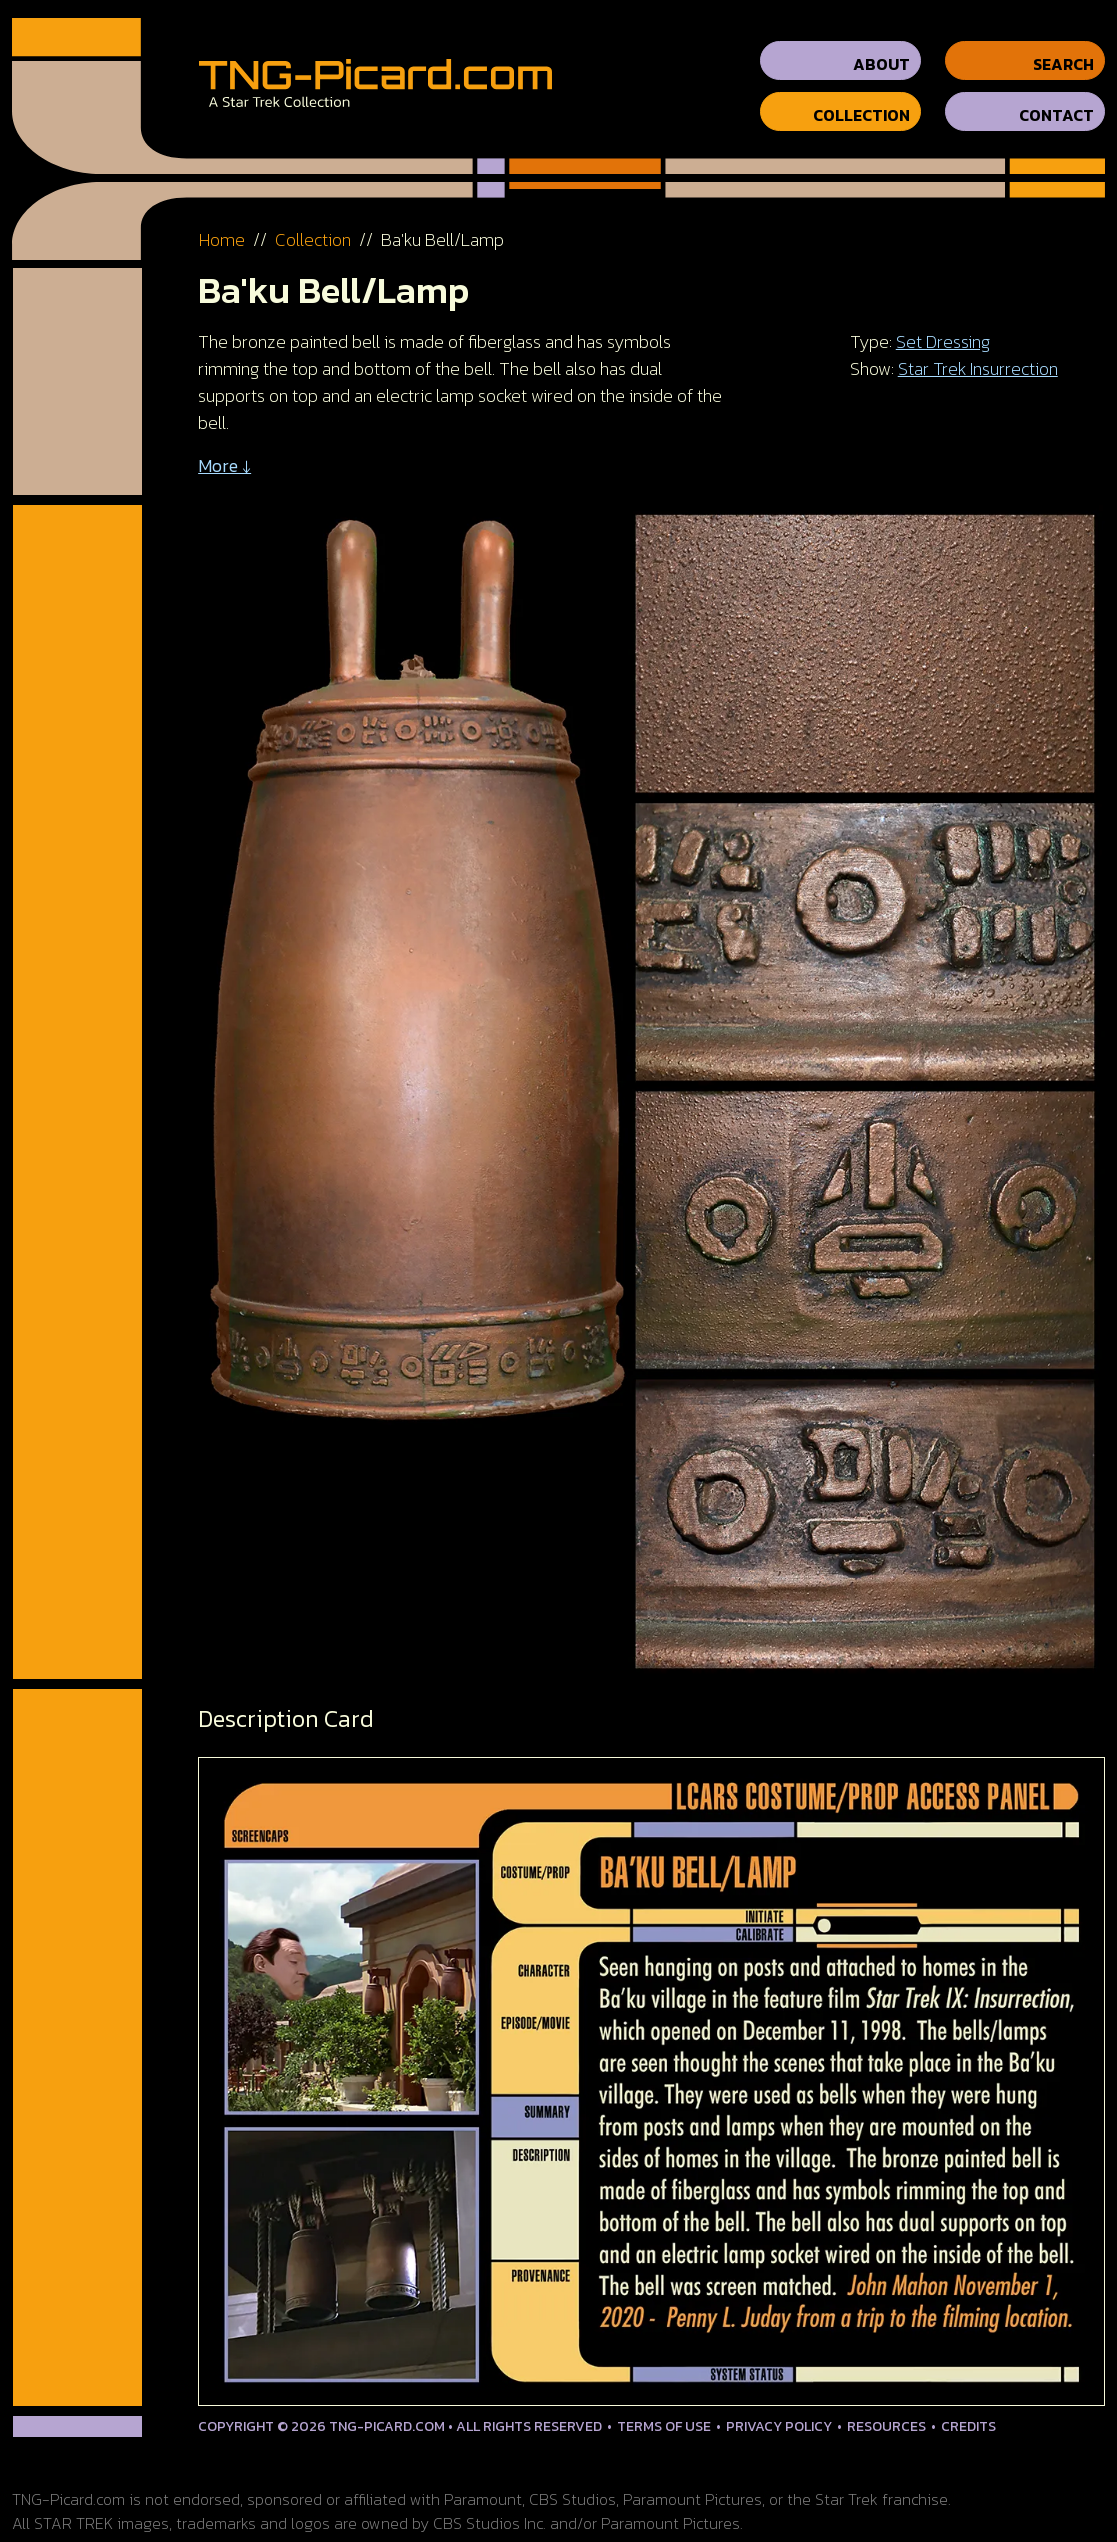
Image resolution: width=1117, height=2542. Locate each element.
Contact (1056, 97)
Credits (968, 2408)
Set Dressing (943, 323)
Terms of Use (664, 2408)
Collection (861, 97)
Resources (886, 2408)
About (881, 46)
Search (1063, 46)
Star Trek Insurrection (978, 350)
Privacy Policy (779, 2408)
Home (222, 221)
